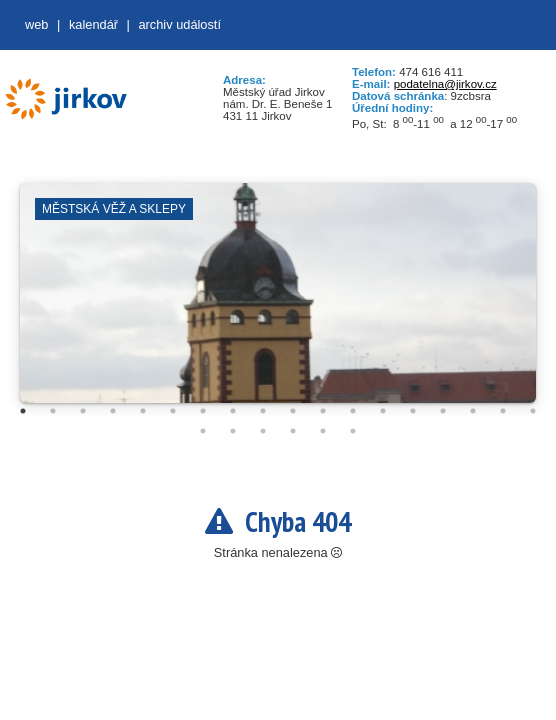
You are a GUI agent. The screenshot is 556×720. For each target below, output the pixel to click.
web (36, 24)
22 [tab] (293, 431)
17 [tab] (503, 411)
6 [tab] (173, 411)
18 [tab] (533, 411)
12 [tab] (353, 411)
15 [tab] (443, 411)
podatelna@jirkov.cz (445, 84)
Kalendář (93, 24)
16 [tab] (473, 411)
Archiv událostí (179, 24)
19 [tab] (203, 431)
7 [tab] (203, 411)
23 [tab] (323, 431)
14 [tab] (413, 411)
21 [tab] (263, 431)
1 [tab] (23, 411)
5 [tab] (143, 411)
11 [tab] (323, 411)
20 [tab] (233, 431)
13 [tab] (383, 411)
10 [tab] (293, 411)
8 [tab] (233, 411)
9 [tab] (263, 411)
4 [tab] (113, 411)
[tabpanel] (278, 303)
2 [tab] (53, 411)
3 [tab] (83, 411)
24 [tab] (353, 431)
